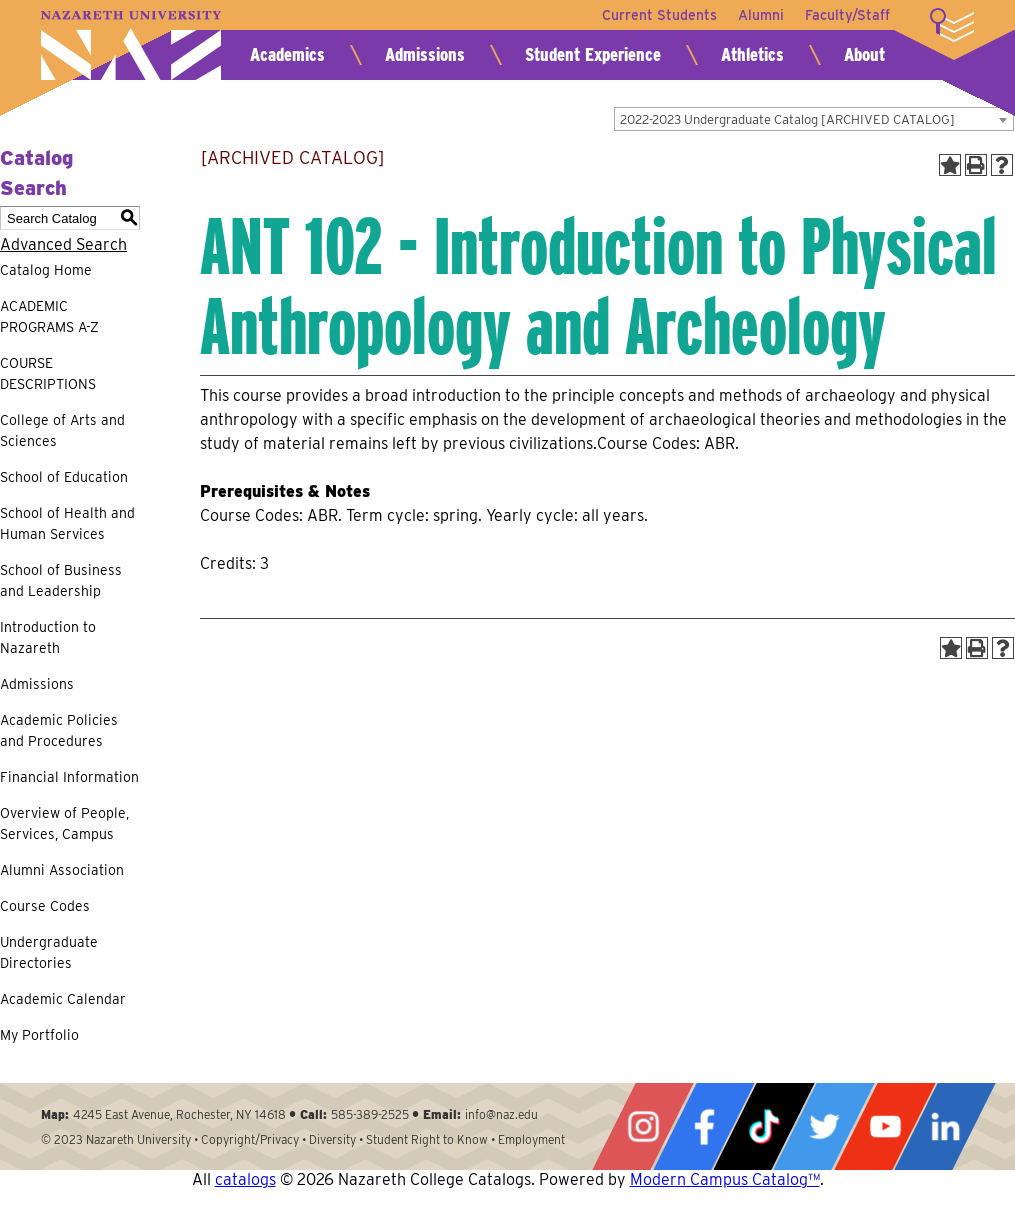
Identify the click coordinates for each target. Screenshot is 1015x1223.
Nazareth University (131, 45)
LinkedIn (945, 1126)
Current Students (653, 15)
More (952, 25)
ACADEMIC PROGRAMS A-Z (49, 316)
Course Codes (45, 906)
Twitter (824, 1126)
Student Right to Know (427, 1139)
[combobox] (814, 119)
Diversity (332, 1139)
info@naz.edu (501, 1114)
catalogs (245, 1179)
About (864, 54)
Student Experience (593, 54)
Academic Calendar (63, 999)
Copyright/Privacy (250, 1139)
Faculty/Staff (847, 15)
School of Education (64, 477)
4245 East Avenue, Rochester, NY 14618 (179, 1114)
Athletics (752, 54)
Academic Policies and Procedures (59, 730)
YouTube (885, 1126)
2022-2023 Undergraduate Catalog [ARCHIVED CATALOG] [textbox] (787, 119)
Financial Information (69, 777)
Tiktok (764, 1126)
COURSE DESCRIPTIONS (48, 373)
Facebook (704, 1126)
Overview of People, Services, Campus (64, 823)
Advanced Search (63, 244)
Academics (287, 54)
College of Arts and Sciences (62, 430)
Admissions (425, 54)
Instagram (643, 1126)
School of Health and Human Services (67, 523)
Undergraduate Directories (49, 952)
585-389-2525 (370, 1114)
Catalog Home (46, 270)
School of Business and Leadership (61, 580)
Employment (531, 1139)
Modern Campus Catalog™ (725, 1179)
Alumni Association (62, 870)
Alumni (758, 15)
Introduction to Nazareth (48, 637)
